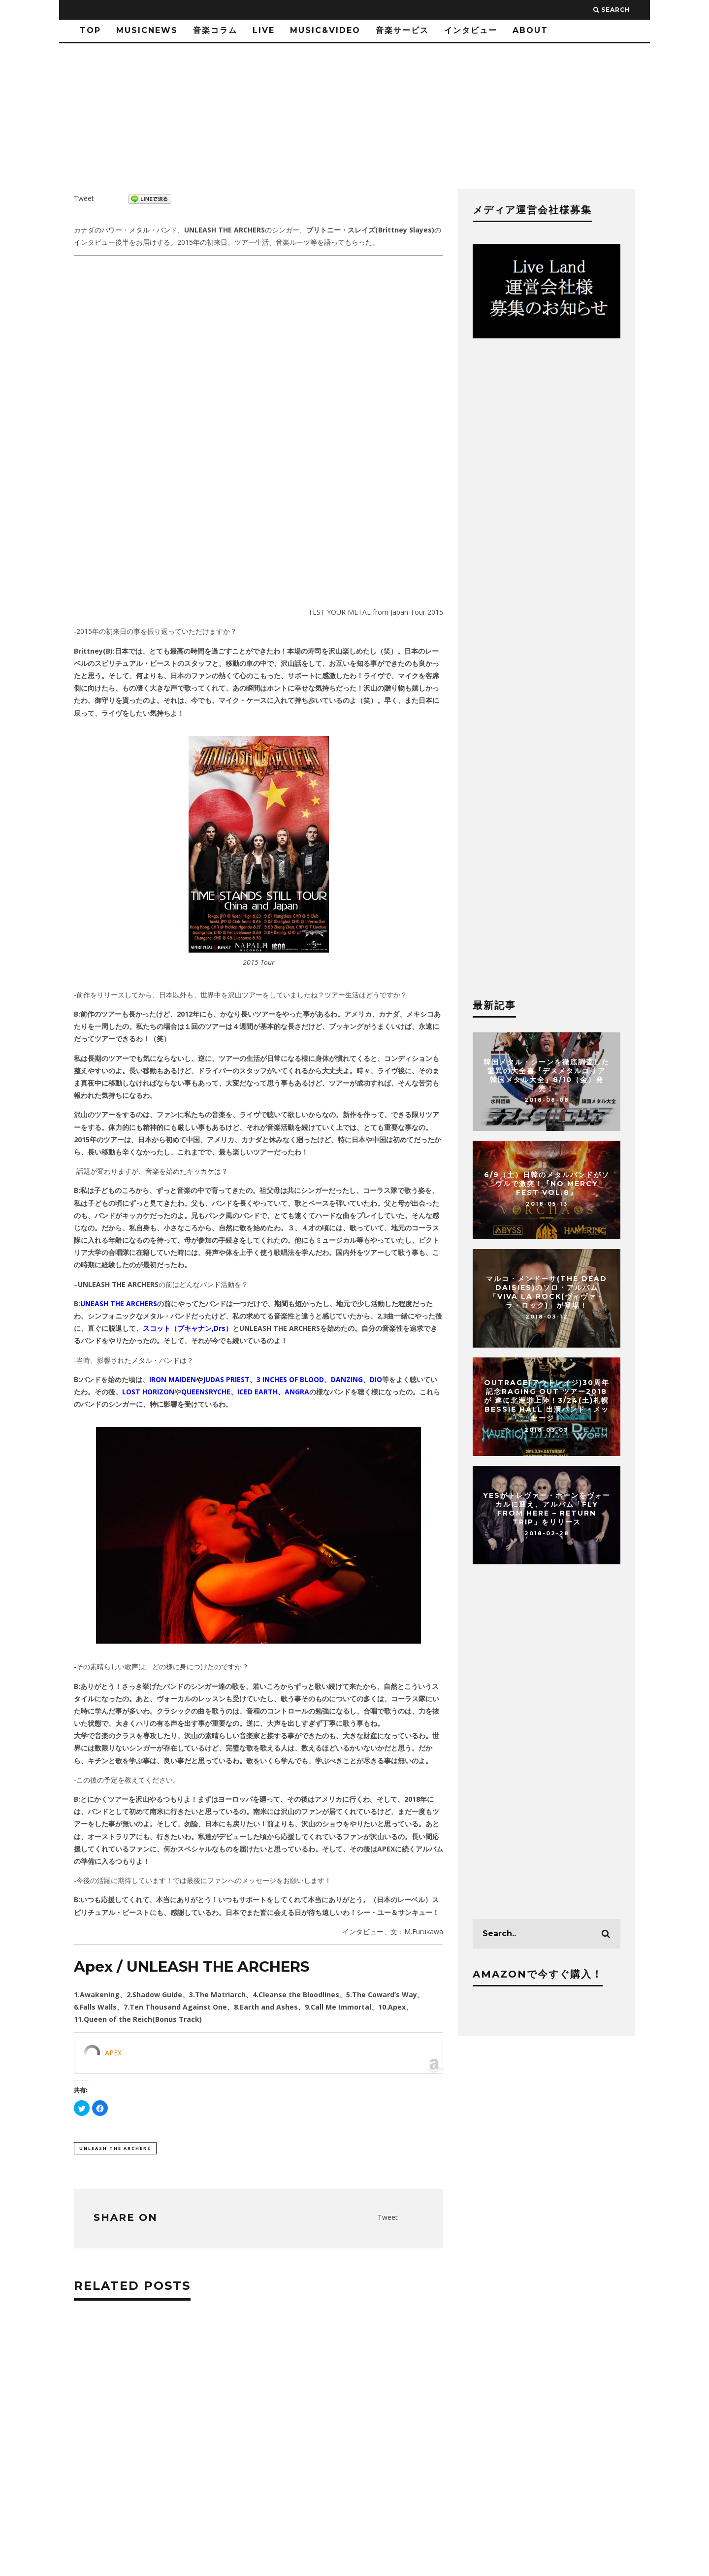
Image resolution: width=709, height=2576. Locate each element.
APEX (113, 2052)
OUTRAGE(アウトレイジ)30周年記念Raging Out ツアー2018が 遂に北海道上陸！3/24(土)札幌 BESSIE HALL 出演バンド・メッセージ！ (547, 1400)
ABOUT (530, 30)
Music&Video (325, 30)
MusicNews (147, 30)
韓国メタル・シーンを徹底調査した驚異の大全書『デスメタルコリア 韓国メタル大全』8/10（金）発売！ (546, 1075)
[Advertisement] (258, 2461)
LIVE (264, 30)
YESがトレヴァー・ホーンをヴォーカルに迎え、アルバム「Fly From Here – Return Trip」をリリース (547, 1509)
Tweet (84, 198)
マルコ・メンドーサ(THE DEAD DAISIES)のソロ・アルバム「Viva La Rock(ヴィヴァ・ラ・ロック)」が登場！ (546, 1292)
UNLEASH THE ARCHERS (115, 2148)
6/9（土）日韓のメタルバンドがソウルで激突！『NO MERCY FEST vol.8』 (547, 1183)
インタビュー (470, 30)
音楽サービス (402, 30)
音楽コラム (215, 30)
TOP (90, 30)
